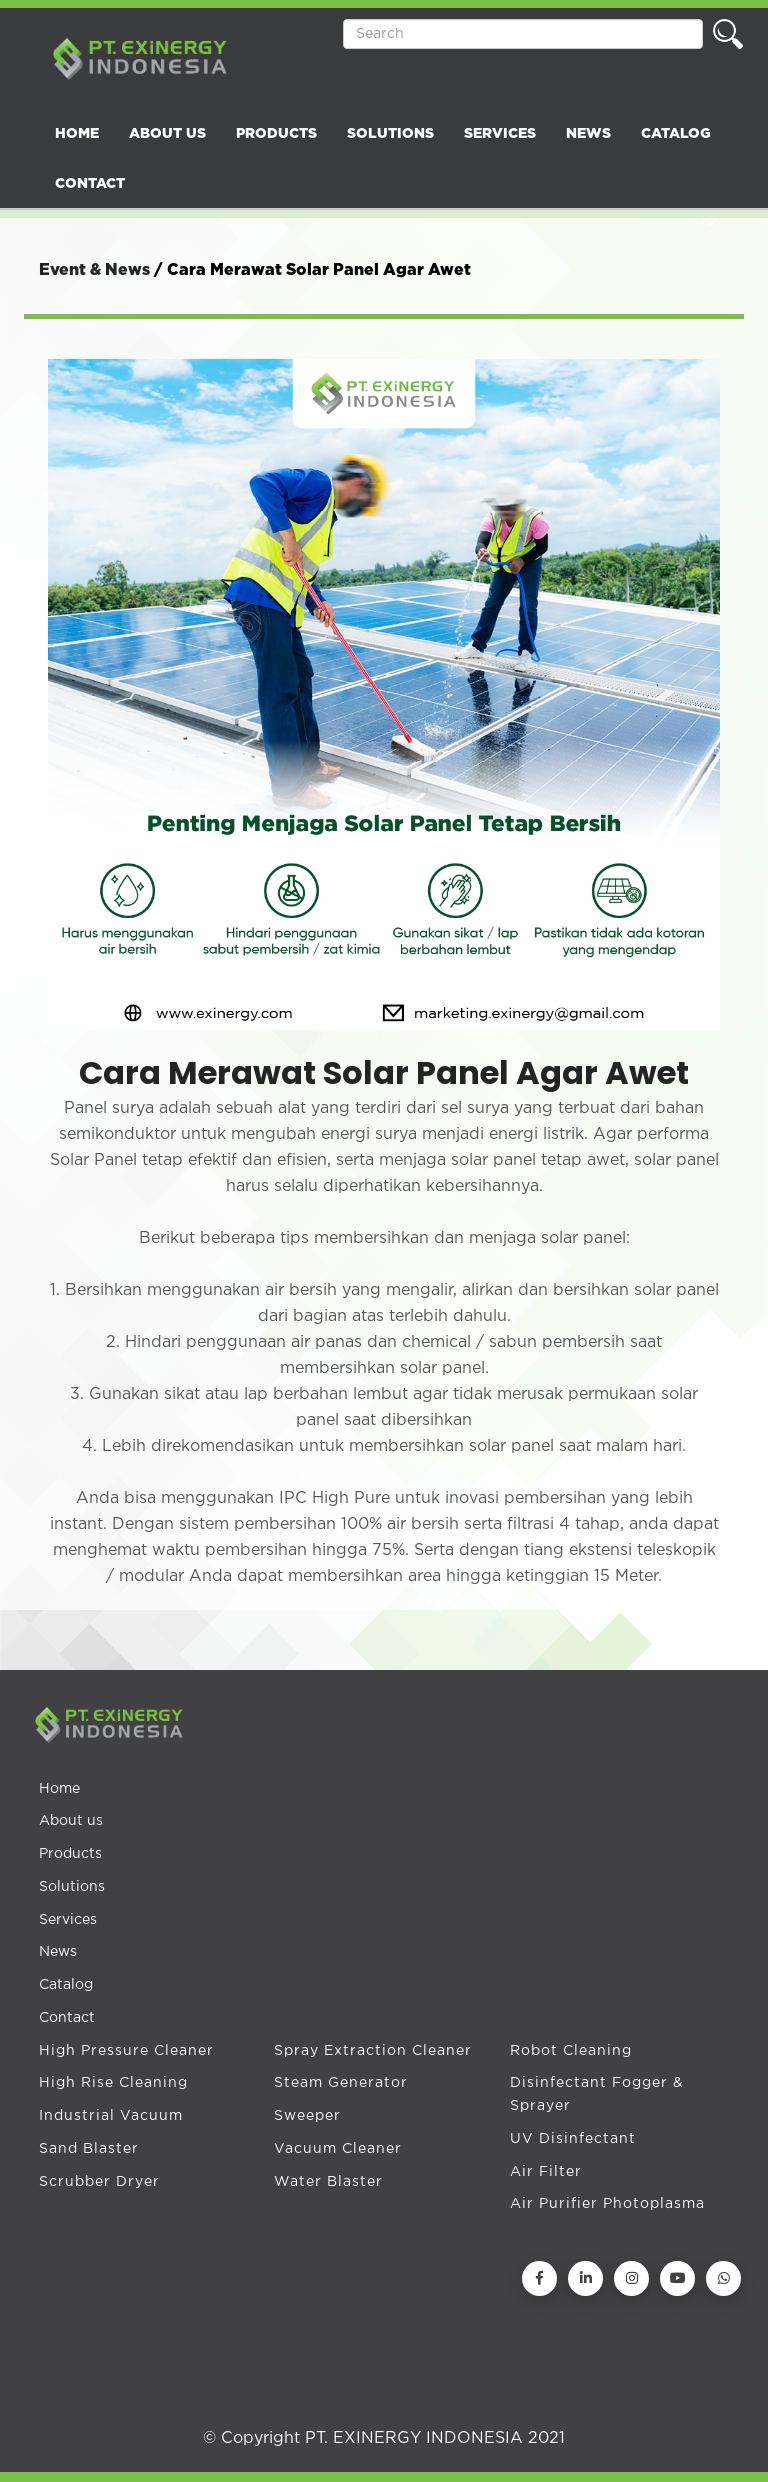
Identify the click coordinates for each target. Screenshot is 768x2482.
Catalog (66, 1985)
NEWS (588, 134)
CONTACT (90, 184)
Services (68, 1920)
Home (59, 1789)
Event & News (94, 270)
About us (71, 1821)
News (58, 1952)
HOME (77, 134)
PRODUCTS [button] (276, 134)
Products (70, 1854)
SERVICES (500, 134)
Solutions (72, 1887)
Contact (67, 2018)
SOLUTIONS (390, 134)
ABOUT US (167, 134)
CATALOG (676, 134)
